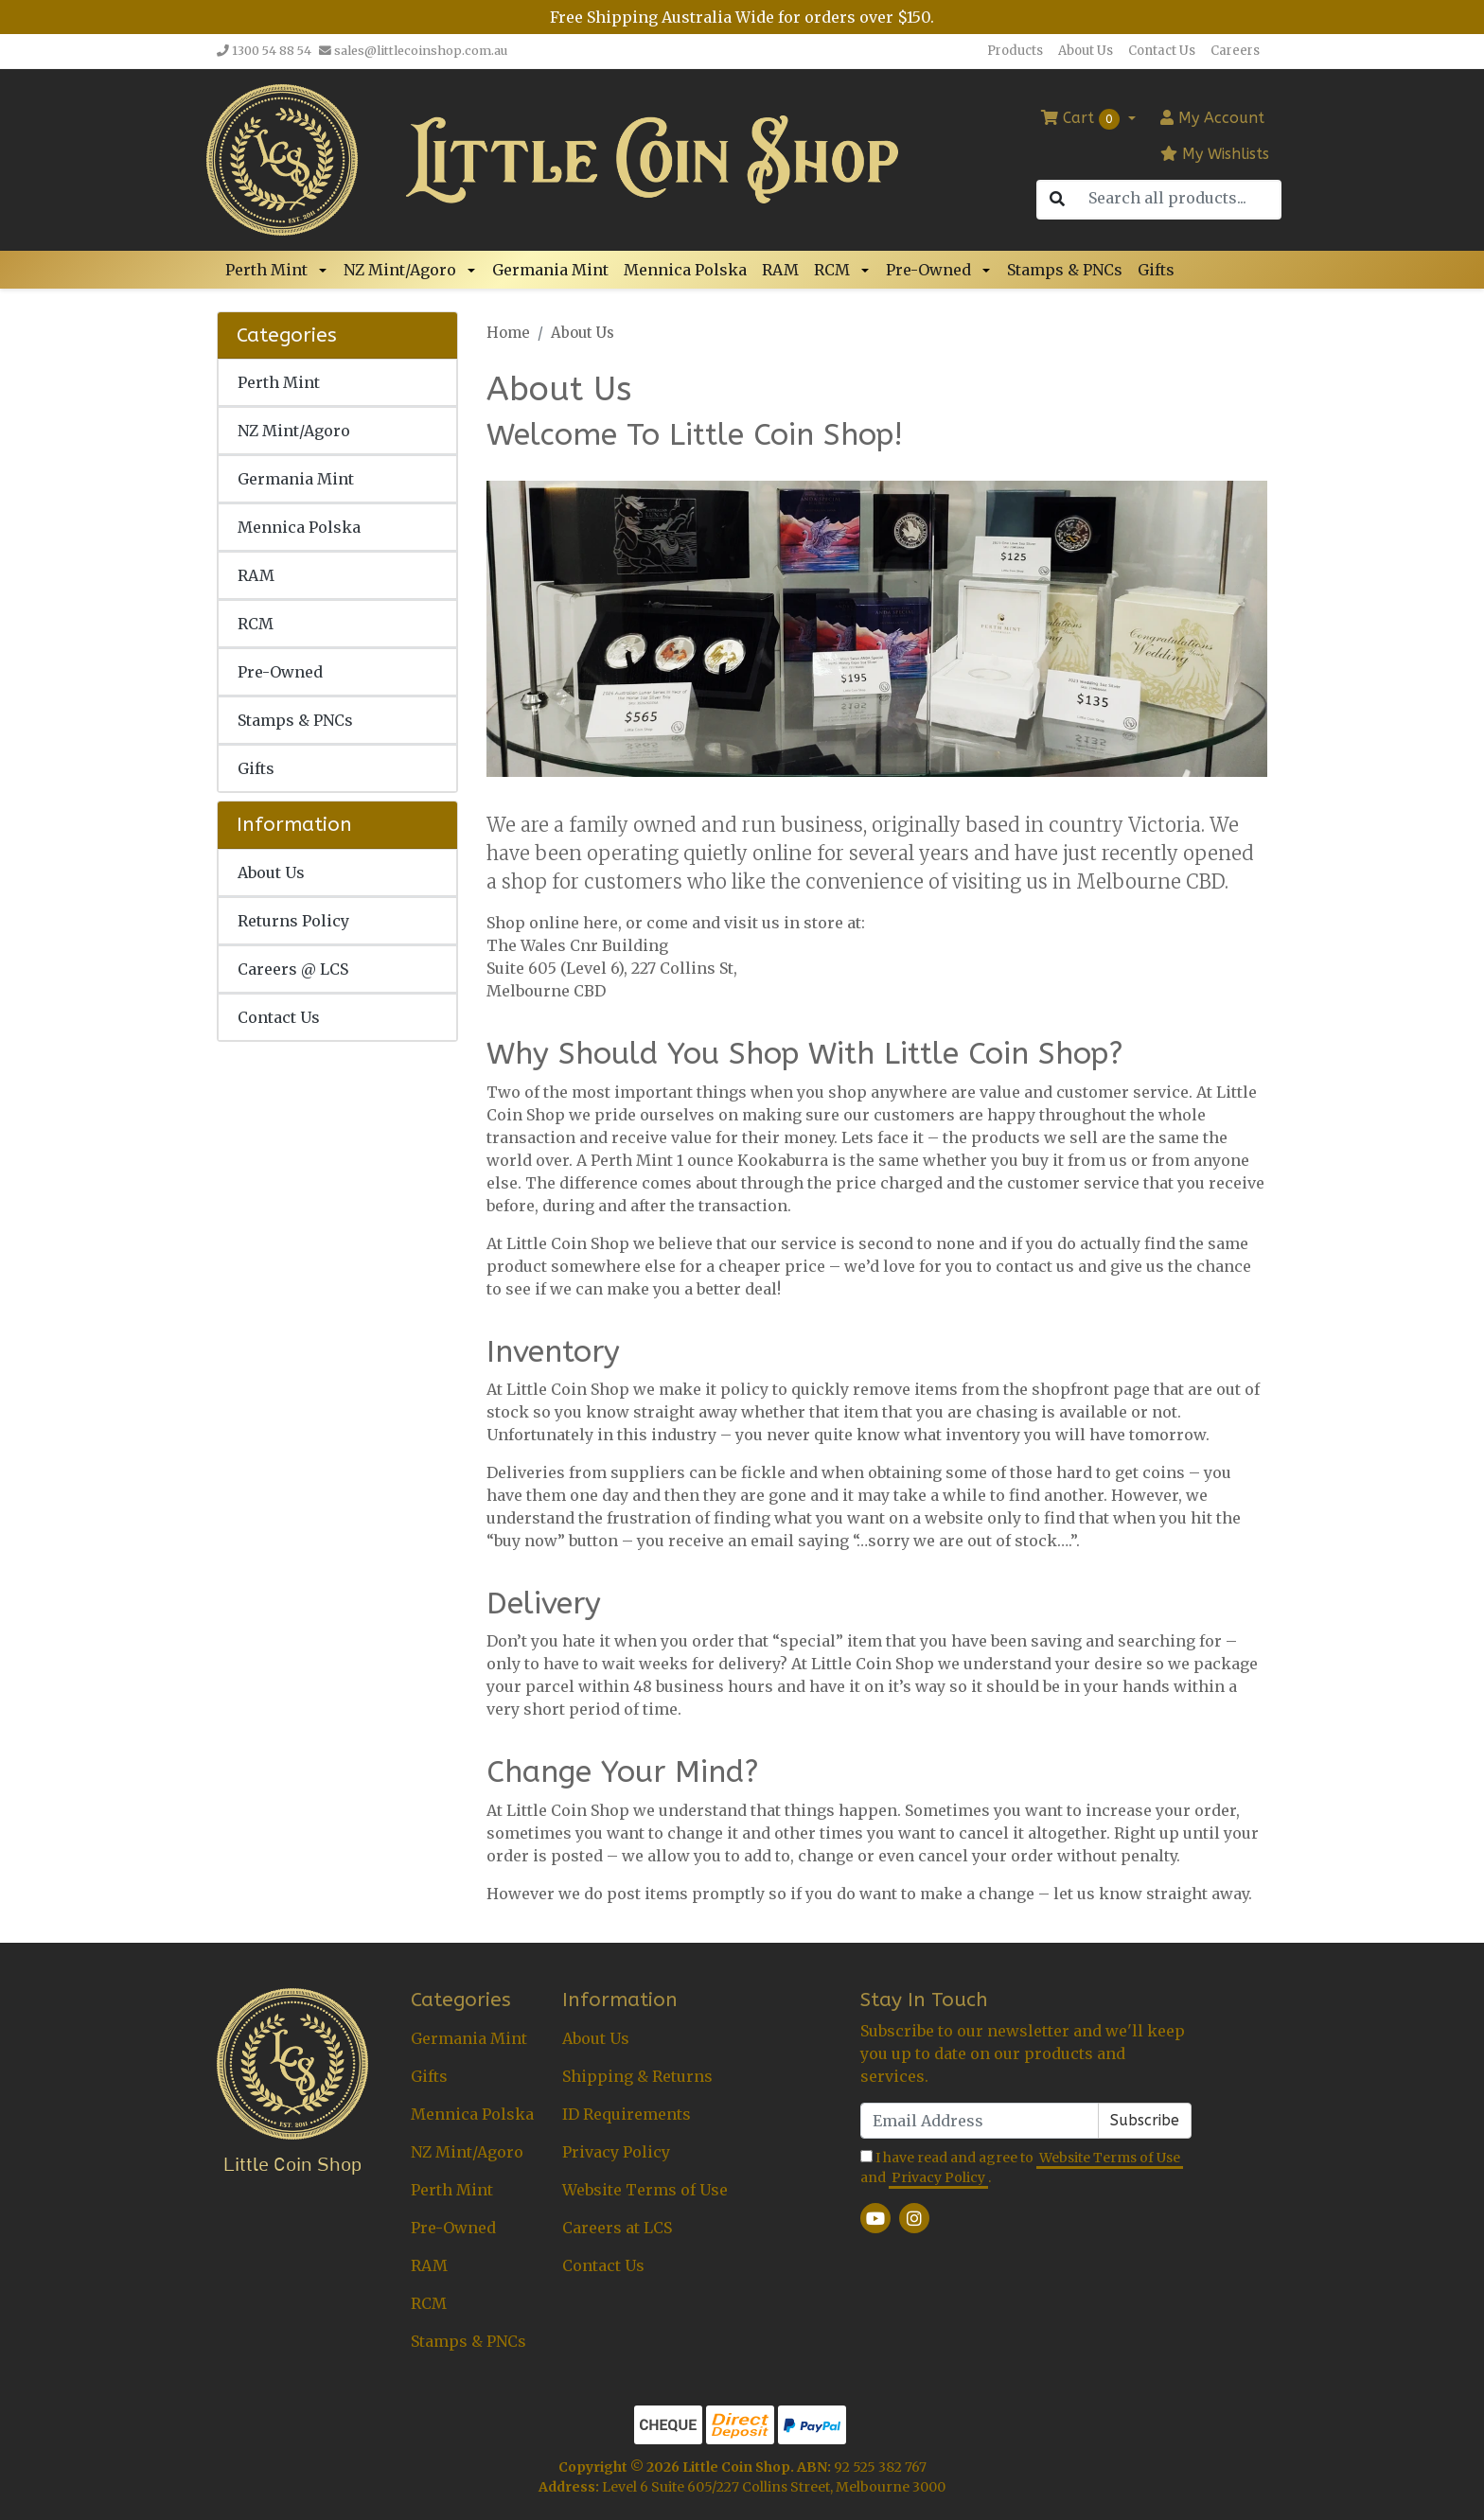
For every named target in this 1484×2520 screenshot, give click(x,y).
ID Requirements (626, 2114)
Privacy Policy (616, 2151)
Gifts (1156, 269)
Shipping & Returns (637, 2076)
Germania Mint (550, 269)
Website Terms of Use (645, 2189)
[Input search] (1178, 198)
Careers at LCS (617, 2227)
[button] (325, 269)
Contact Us (1161, 51)
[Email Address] (979, 2121)
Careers (1235, 51)
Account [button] (1212, 118)
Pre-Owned (928, 269)
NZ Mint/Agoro (400, 269)
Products (1015, 51)
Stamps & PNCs (1064, 269)
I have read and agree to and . (1021, 2168)
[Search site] (1057, 200)
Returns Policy (293, 920)
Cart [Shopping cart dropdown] (1082, 119)
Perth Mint (266, 269)
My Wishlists (1214, 154)
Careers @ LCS (293, 969)
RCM (832, 269)
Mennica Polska (685, 269)
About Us (1085, 51)
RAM (780, 269)
